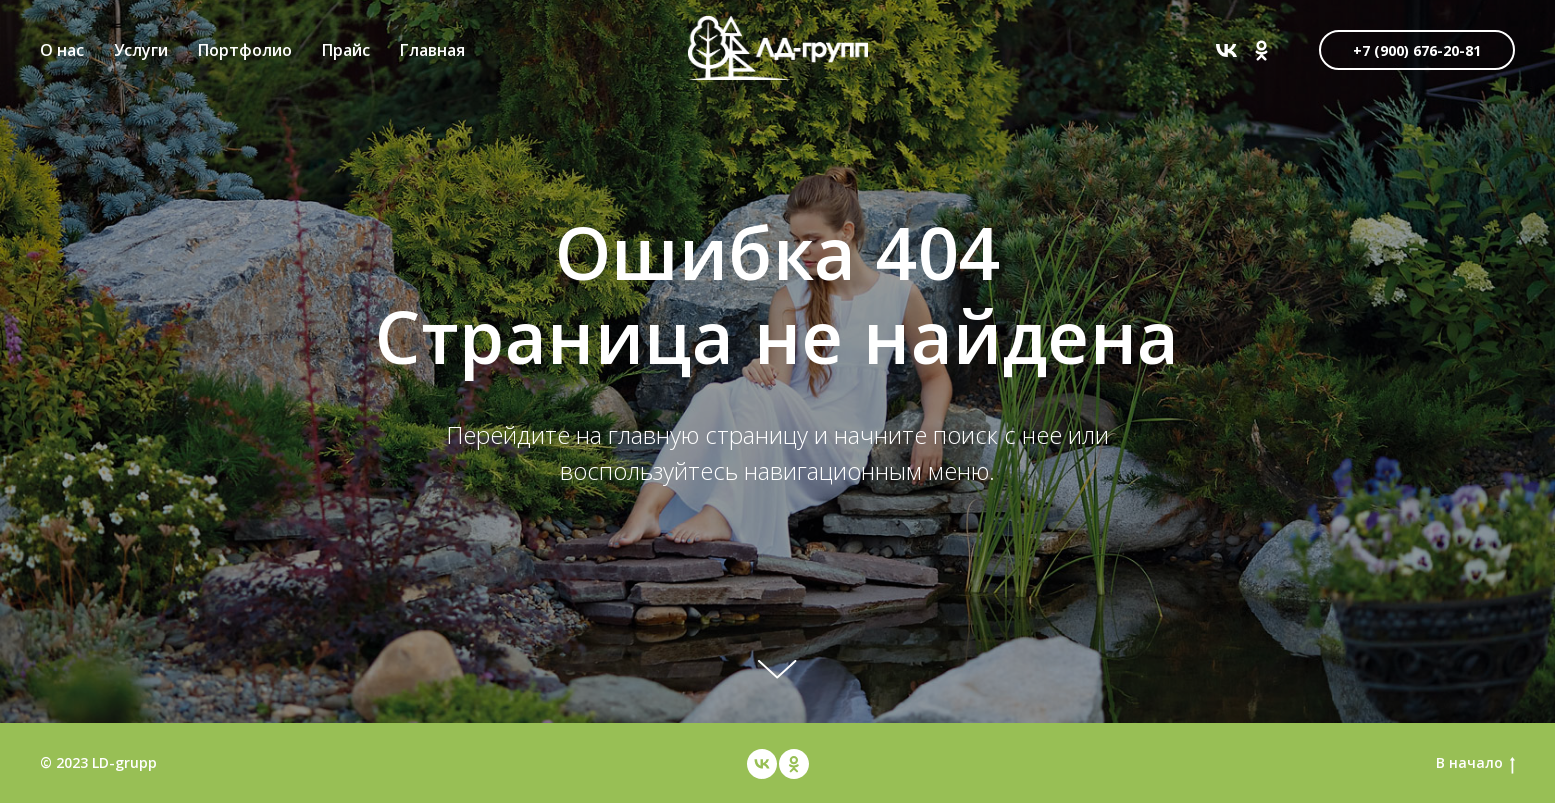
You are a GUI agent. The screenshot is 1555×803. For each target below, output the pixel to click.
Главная (432, 50)
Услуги (141, 50)
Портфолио (245, 50)
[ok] (1261, 50)
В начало (1475, 763)
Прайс (346, 50)
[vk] (1226, 50)
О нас (62, 50)
